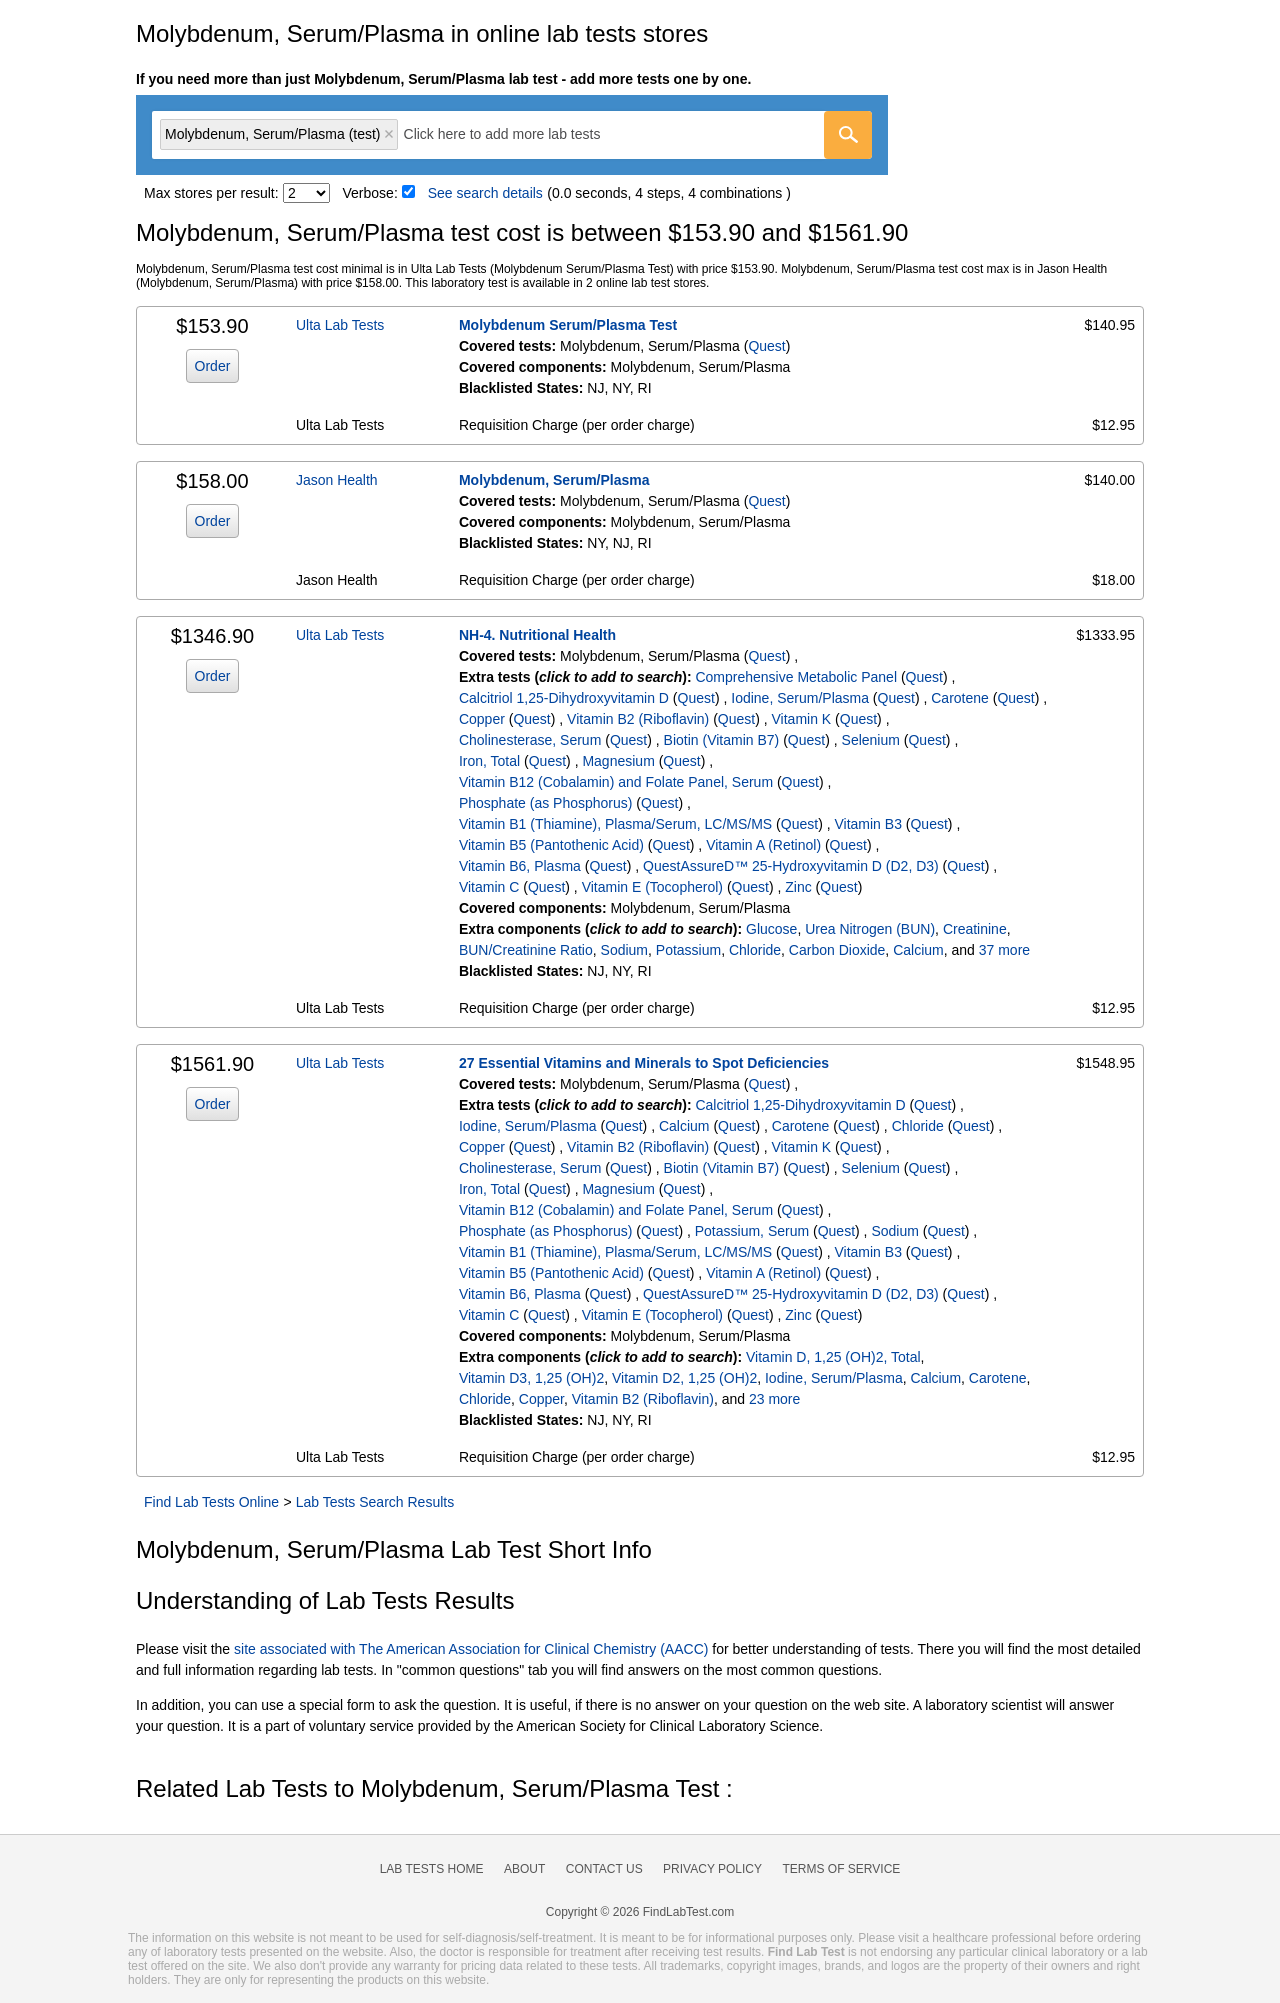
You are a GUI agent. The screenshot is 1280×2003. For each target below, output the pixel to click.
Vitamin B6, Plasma (520, 866)
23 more (774, 1399)
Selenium (871, 740)
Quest (766, 346)
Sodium (624, 950)
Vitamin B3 (867, 824)
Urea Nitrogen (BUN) (870, 929)
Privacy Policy (712, 1869)
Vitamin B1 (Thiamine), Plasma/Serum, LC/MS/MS (615, 824)
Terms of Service (842, 1869)
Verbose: (370, 193)
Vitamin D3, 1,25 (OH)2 (531, 1378)
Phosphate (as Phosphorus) (546, 803)
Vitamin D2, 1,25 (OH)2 (684, 1378)
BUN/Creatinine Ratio (526, 950)
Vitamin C (489, 887)
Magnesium (618, 761)
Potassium (688, 950)
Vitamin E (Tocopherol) (652, 887)
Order (213, 366)
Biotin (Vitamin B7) (722, 740)
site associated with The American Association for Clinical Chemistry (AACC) (471, 1649)
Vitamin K (802, 719)
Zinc (798, 887)
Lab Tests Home (432, 1869)
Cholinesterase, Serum (530, 740)
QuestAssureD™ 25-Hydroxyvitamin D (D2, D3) (791, 866)
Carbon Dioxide (837, 950)
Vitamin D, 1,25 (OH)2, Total (833, 1357)
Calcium (918, 950)
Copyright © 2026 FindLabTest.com (640, 1912)
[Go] (848, 135)
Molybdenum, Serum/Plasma (554, 480)
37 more (1004, 950)
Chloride (755, 950)
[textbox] (516, 134)
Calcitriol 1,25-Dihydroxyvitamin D (564, 698)
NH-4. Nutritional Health (537, 635)
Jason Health (337, 480)
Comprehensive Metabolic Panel (796, 677)
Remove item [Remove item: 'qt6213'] (389, 134)
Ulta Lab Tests (340, 325)
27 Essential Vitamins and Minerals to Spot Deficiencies (644, 1063)
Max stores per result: (211, 193)
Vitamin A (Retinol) (763, 845)
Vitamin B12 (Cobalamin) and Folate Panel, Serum (616, 782)
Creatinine (975, 929)
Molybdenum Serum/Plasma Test (568, 325)
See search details (485, 193)
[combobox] (512, 135)
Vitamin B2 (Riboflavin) (638, 719)
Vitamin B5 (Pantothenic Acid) (551, 845)
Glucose (771, 929)
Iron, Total (489, 761)
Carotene (960, 698)
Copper (482, 719)
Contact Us (604, 1869)
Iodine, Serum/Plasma (800, 698)
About (524, 1869)
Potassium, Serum (752, 1231)
